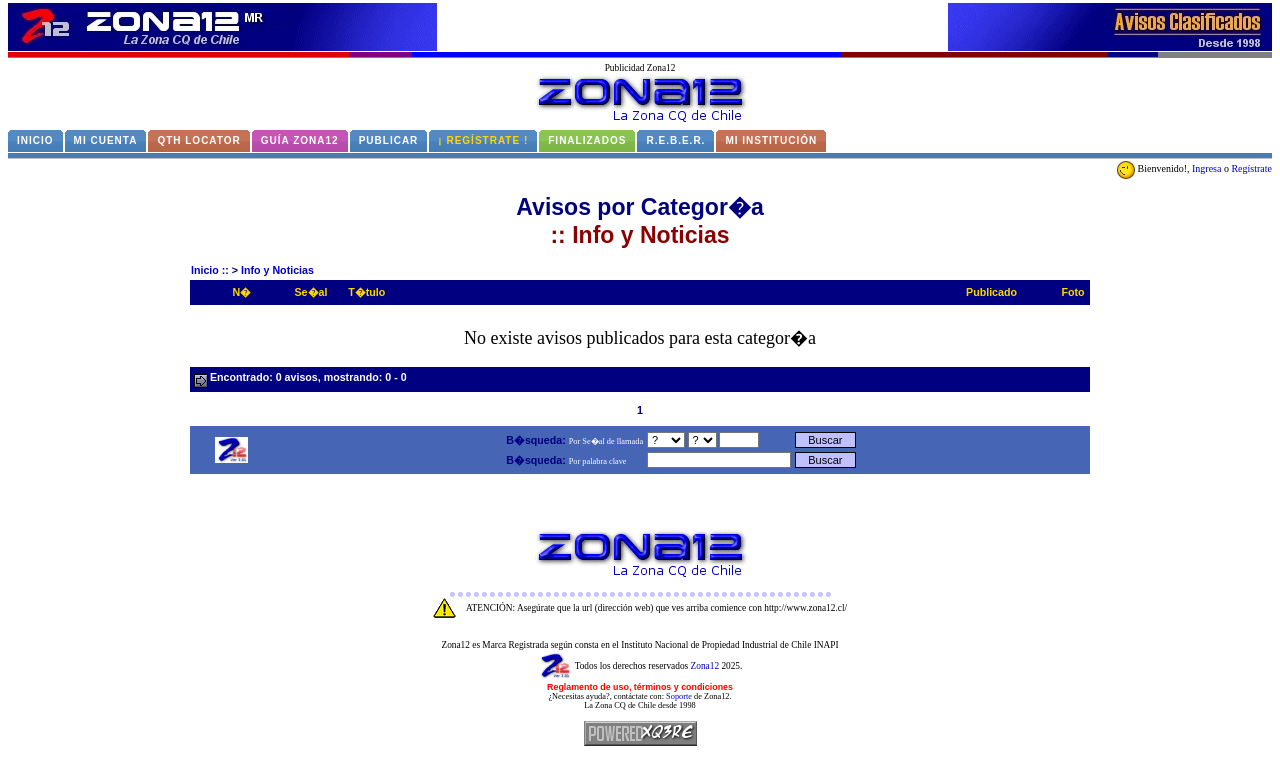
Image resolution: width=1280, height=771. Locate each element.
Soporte (679, 696)
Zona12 (705, 666)
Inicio (205, 270)
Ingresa (1206, 168)
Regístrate (1251, 168)
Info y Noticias (277, 270)
